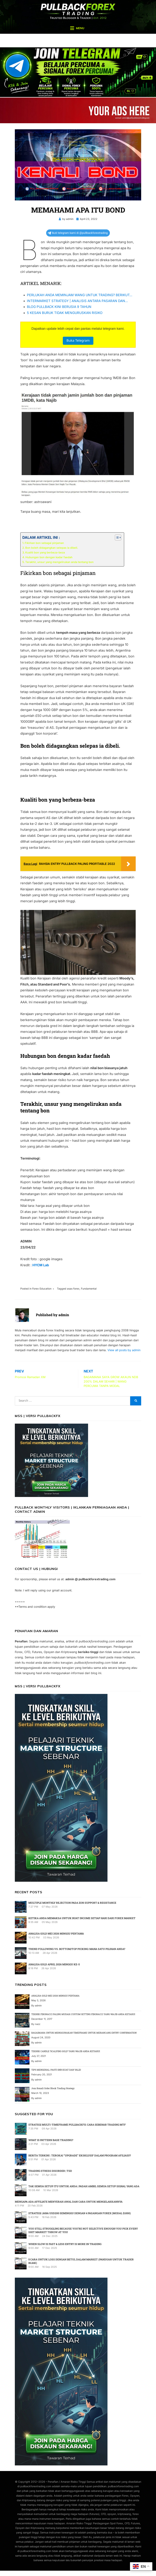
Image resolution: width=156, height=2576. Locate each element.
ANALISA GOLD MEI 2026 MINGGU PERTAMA (56, 1938)
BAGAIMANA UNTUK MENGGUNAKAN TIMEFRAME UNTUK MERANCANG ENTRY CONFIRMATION (84, 2037)
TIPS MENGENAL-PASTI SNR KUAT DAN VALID (56, 2074)
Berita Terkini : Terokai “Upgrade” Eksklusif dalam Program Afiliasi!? (79, 2160)
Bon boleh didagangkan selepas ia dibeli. (51, 553)
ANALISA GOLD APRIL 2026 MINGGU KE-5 (54, 1969)
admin (38, 2010)
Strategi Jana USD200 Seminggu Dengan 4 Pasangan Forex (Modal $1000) (79, 2218)
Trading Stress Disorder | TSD (50, 2176)
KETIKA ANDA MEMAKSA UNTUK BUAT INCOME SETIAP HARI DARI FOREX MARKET (81, 1923)
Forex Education (41, 1293)
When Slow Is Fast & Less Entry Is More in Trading (64, 2249)
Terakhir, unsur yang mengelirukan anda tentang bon (59, 567)
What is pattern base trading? (50, 2145)
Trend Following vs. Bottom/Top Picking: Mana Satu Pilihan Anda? (76, 1954)
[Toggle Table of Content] (116, 543)
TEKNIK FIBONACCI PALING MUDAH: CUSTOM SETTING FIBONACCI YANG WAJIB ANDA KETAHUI (83, 2019)
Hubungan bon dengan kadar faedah (49, 562)
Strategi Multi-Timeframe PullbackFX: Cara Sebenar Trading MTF (77, 2129)
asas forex (73, 1293)
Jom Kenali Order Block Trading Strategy (53, 2093)
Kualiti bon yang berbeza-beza (45, 557)
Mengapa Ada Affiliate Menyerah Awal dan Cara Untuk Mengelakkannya (68, 2206)
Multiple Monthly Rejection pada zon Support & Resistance (72, 1908)
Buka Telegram (78, 346)
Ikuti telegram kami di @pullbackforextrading (78, 238)
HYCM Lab (40, 1270)
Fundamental (88, 1293)
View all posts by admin (123, 1355)
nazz (37, 2029)
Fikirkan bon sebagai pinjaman (44, 548)
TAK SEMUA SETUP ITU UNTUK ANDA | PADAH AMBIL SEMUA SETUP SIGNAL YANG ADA (83, 2191)
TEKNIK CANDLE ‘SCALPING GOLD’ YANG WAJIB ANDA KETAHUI (65, 2056)
